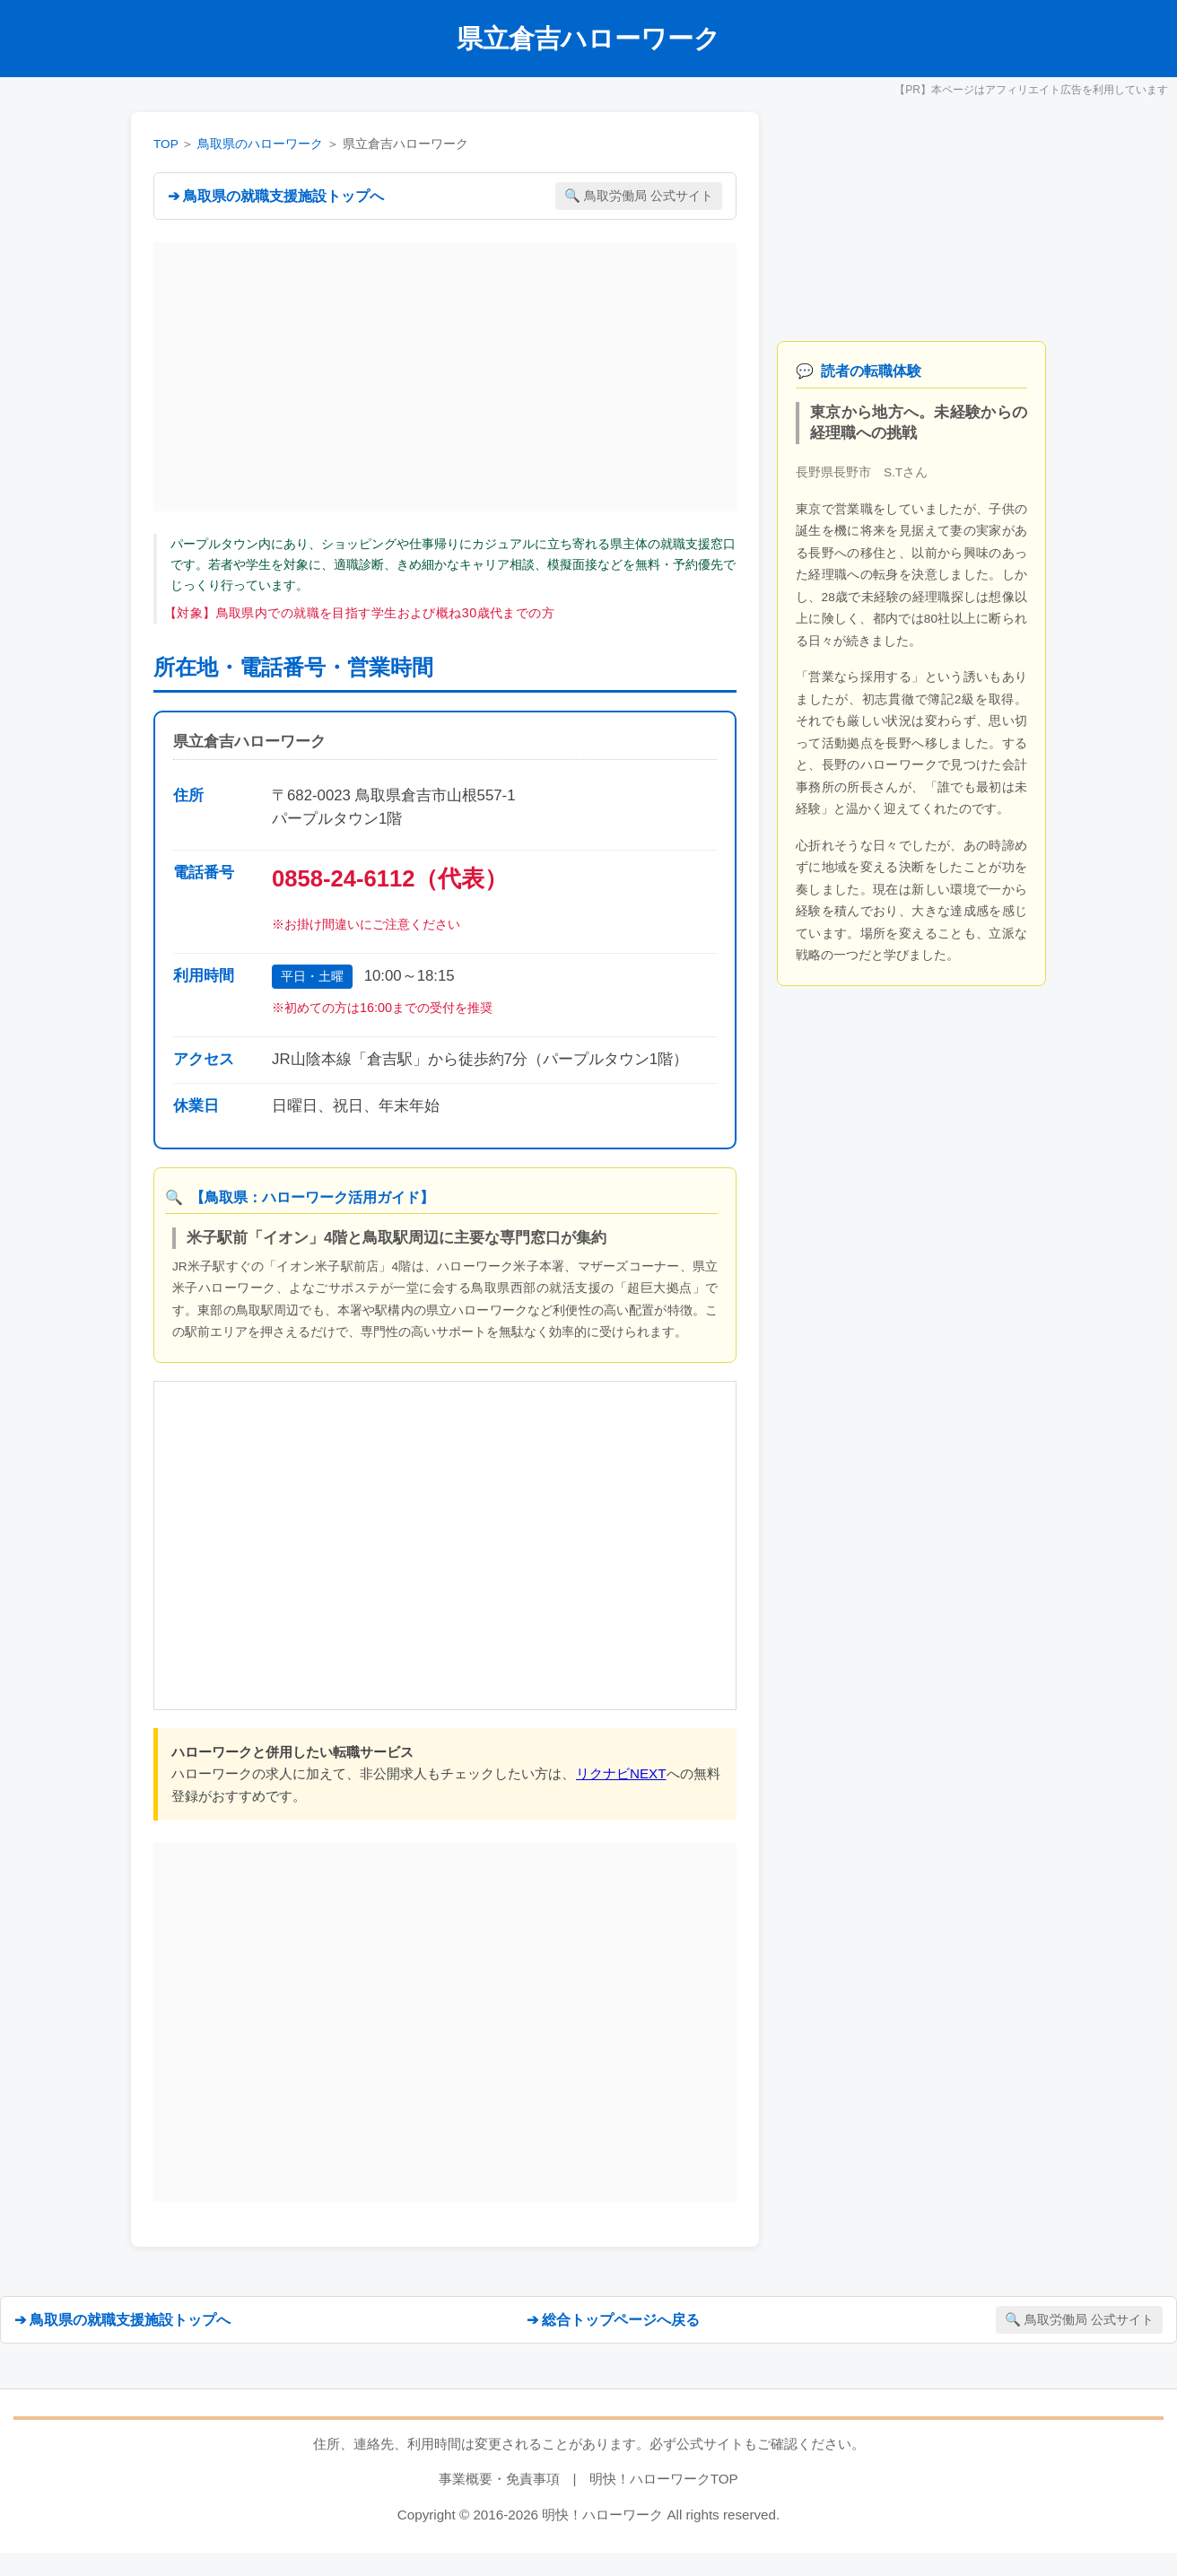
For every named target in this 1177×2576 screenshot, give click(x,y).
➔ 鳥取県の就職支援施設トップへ (276, 196)
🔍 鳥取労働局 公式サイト (638, 195)
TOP (165, 144)
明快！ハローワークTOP (663, 2478)
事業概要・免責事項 (499, 2478)
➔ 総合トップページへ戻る (613, 2319)
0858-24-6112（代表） (390, 878)
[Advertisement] (445, 376)
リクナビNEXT (621, 1773)
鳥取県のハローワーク (260, 144)
